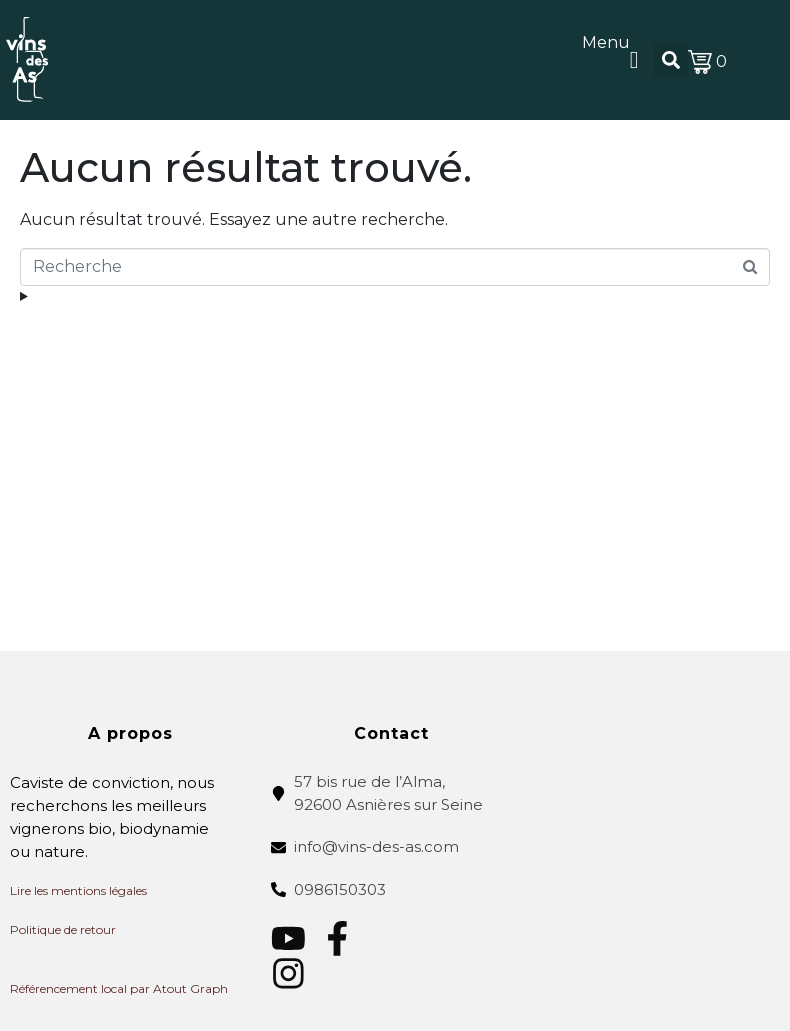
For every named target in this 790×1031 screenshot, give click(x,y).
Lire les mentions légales (78, 890)
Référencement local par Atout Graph (119, 988)
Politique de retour (63, 929)
